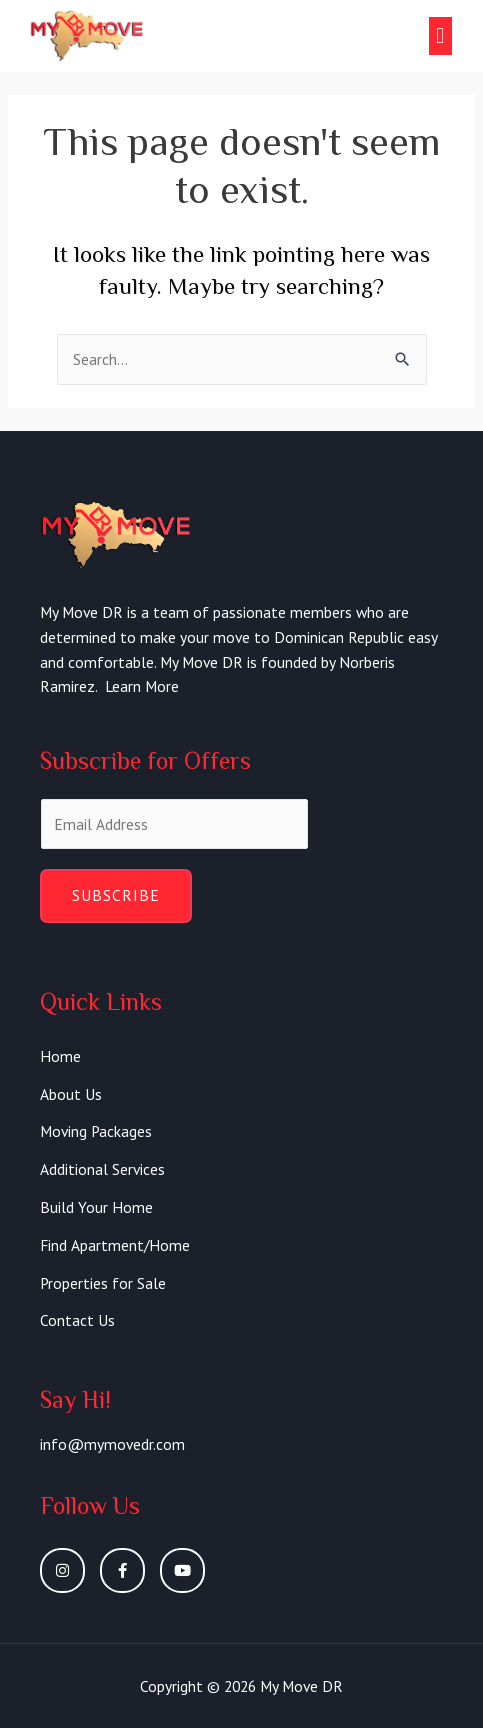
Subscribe (116, 895)
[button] (440, 36)
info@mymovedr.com (112, 1444)
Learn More (142, 686)
